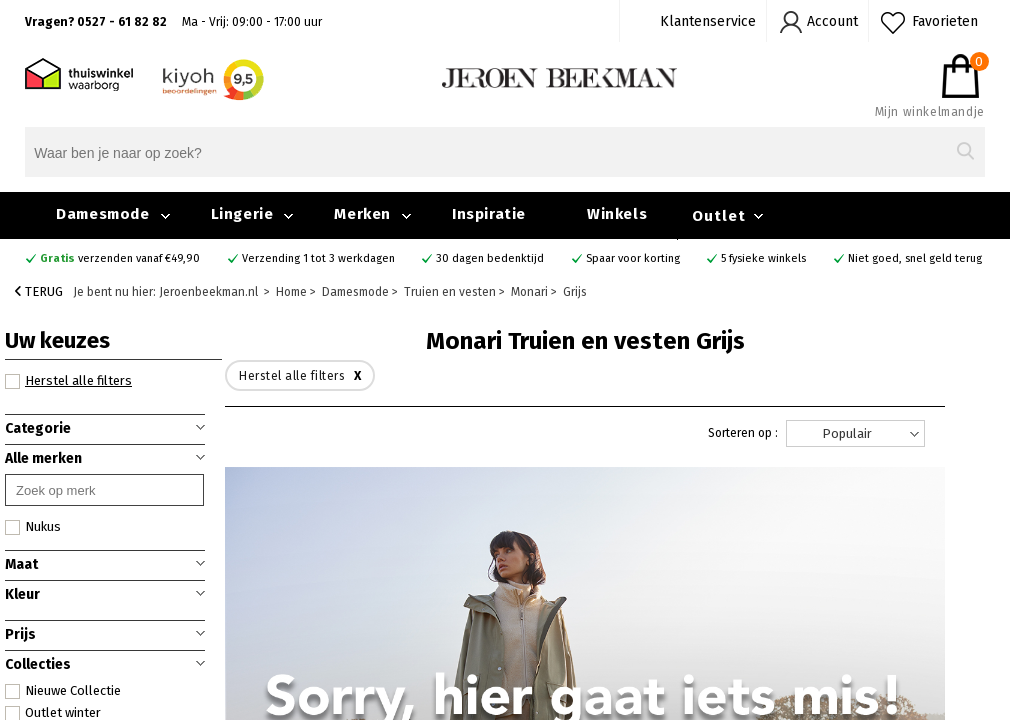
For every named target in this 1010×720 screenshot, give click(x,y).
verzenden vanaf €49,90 (120, 258)
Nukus (33, 527)
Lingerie (242, 214)
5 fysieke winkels (763, 258)
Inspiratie (489, 214)
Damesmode (102, 214)
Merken (362, 214)
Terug (39, 291)
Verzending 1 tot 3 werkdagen (318, 258)
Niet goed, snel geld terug (915, 258)
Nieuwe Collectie (63, 691)
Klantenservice (708, 21)
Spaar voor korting (633, 258)
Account (832, 21)
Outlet (719, 216)
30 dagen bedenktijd (490, 258)
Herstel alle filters (68, 381)
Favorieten (945, 21)
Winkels (617, 214)
